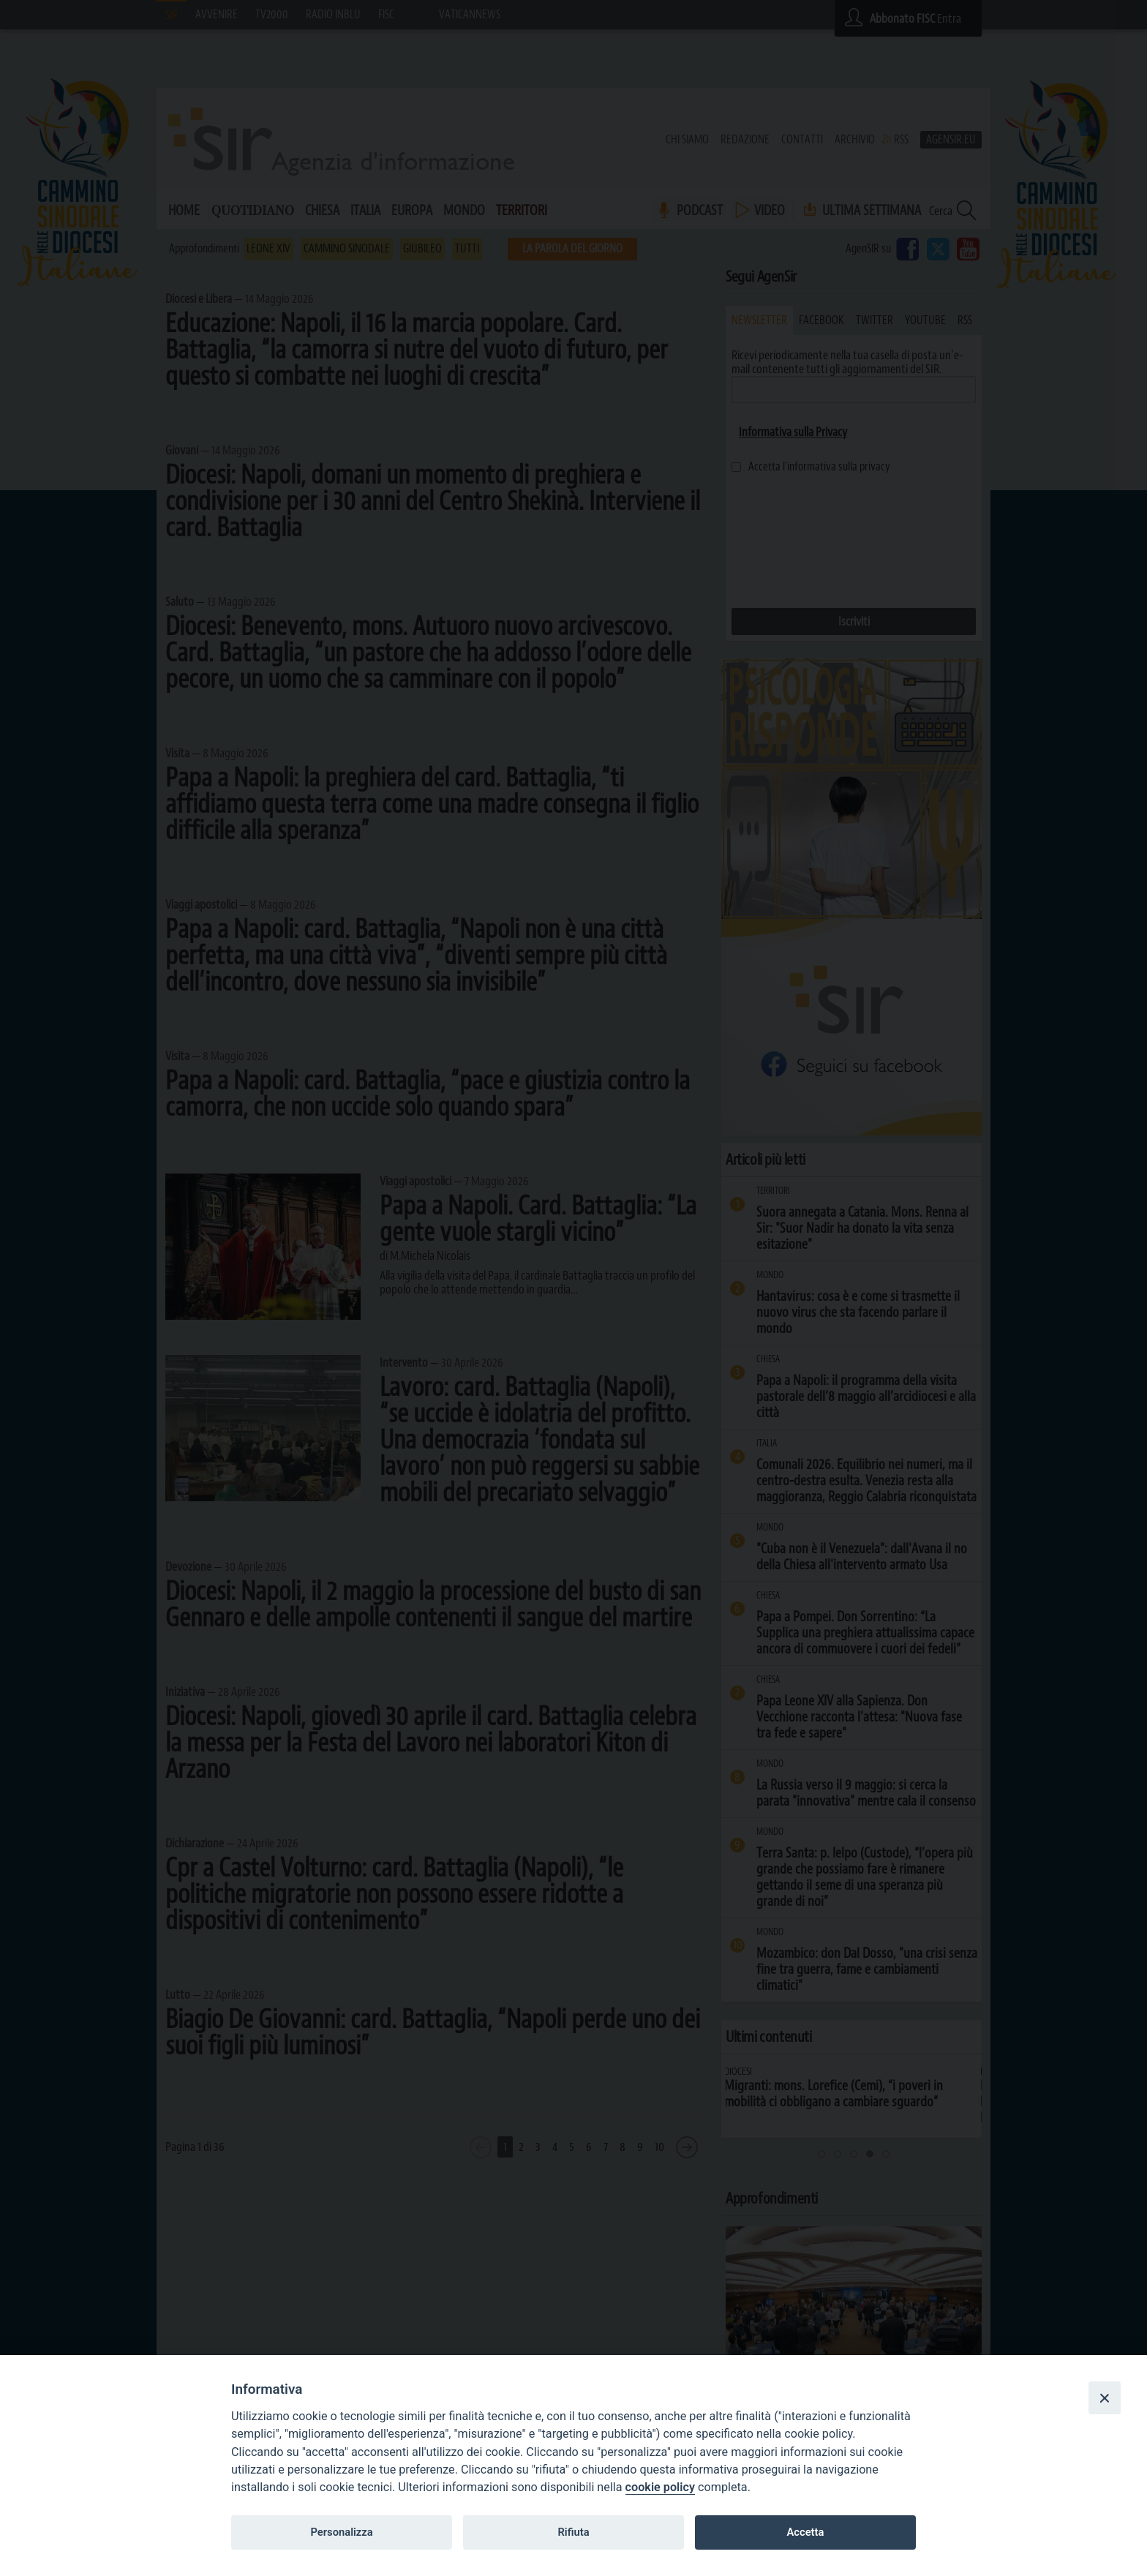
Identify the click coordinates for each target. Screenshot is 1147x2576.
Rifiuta (573, 2532)
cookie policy (660, 2487)
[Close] (1104, 2397)
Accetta (805, 2532)
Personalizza (341, 2532)
